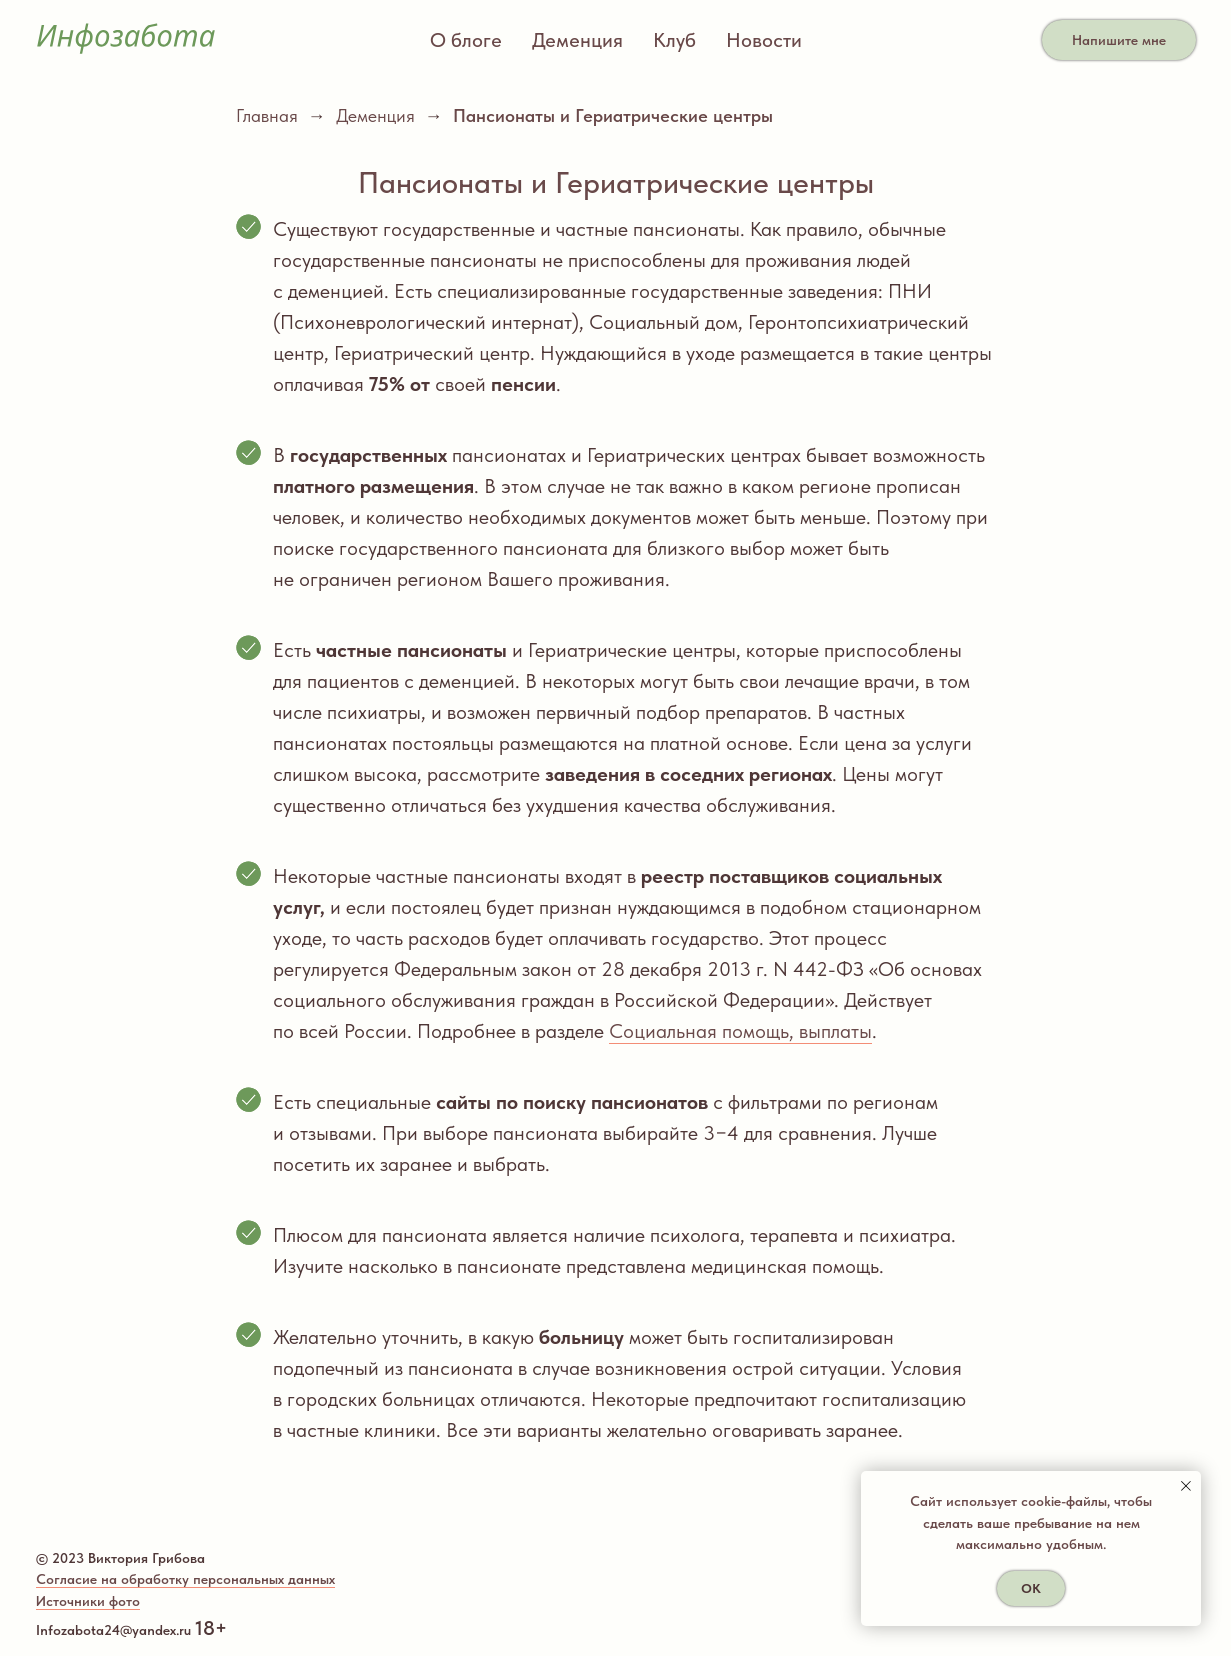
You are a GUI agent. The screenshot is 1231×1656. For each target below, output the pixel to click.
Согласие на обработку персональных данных (185, 1579)
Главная (267, 115)
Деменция (577, 40)
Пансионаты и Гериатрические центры (613, 115)
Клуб (674, 40)
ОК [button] (1031, 1588)
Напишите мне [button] (1119, 40)
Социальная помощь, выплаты (740, 1031)
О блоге (466, 40)
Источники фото (88, 1601)
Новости (764, 40)
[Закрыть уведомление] (1186, 1486)
